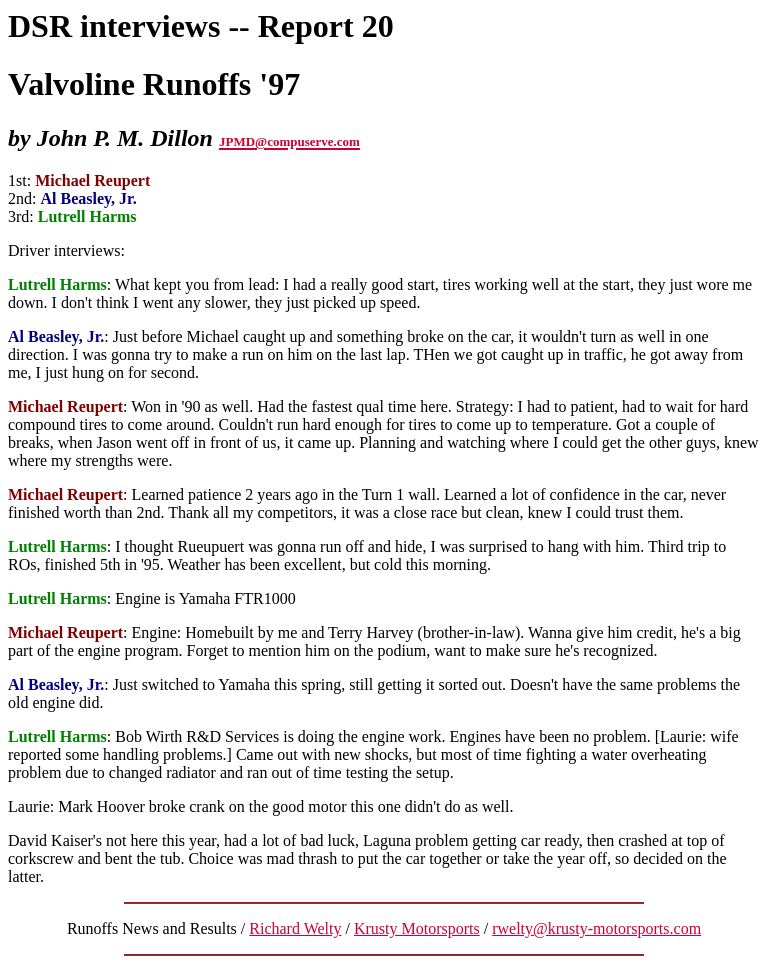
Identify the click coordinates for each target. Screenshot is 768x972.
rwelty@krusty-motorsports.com (596, 928)
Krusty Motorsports (417, 928)
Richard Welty (295, 928)
